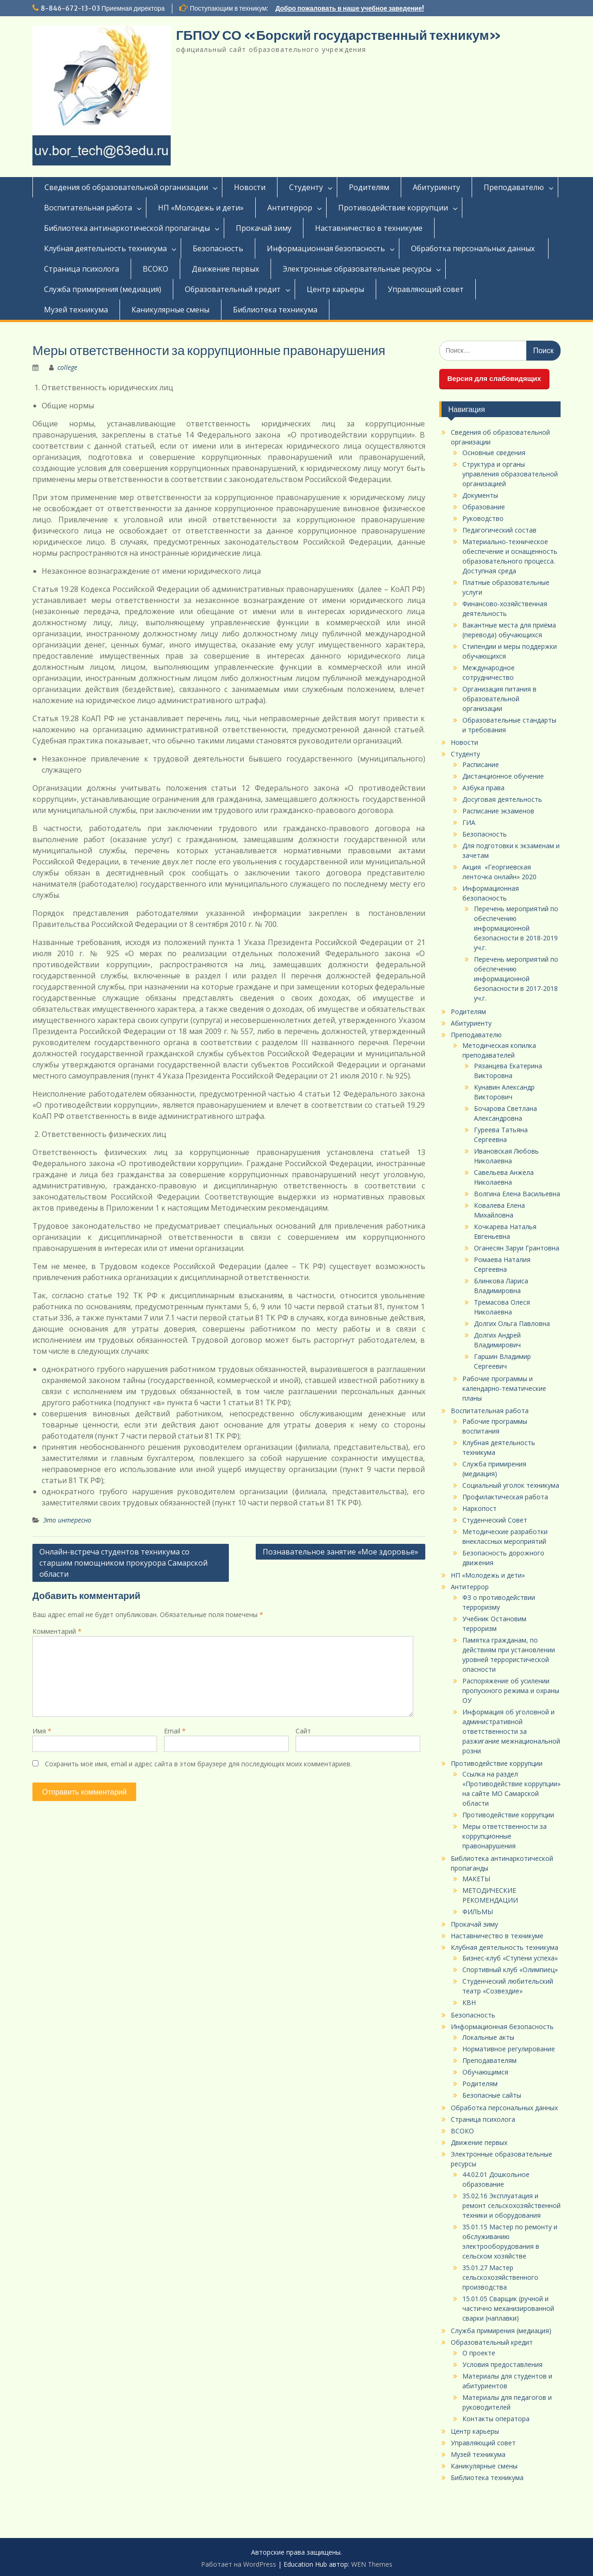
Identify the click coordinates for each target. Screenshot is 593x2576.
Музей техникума (76, 310)
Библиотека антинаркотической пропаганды (127, 228)
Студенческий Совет (494, 1520)
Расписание (480, 764)
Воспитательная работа (88, 208)
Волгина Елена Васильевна (517, 1193)
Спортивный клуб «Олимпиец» (510, 1969)
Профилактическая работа (505, 1496)
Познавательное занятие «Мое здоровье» (340, 1552)
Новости (249, 187)
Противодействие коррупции (393, 208)
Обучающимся (485, 2072)
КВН (469, 2002)
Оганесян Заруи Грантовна (516, 1248)
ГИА (468, 822)
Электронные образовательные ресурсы (357, 269)
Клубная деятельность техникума (105, 248)
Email (175, 1730)
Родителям (369, 187)
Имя (41, 1730)
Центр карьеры (335, 289)
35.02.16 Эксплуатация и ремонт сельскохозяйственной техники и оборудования (511, 2205)
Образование (483, 506)
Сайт (303, 1730)
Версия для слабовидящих (494, 378)
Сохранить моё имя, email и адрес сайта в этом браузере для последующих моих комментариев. (198, 1763)
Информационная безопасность (326, 248)
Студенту (306, 187)
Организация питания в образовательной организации (499, 699)
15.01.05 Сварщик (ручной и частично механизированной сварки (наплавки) (508, 2308)
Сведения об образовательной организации (126, 187)
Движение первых (225, 269)
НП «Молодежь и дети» (201, 208)
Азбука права (483, 787)
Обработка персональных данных (473, 248)
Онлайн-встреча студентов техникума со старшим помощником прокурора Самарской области (123, 1563)
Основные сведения (493, 452)
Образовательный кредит (233, 289)
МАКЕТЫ (476, 1878)
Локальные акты (488, 2037)
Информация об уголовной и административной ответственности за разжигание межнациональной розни (511, 1731)
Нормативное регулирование (508, 2048)
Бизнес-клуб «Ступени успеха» (510, 1958)
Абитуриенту (436, 187)
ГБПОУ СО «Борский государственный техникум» (338, 35)
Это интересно (67, 1520)
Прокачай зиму (263, 228)
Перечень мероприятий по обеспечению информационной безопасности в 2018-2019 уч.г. (516, 928)
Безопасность (218, 248)
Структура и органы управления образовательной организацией (510, 474)
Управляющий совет (426, 289)
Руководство (483, 518)
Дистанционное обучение (503, 776)
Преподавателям (489, 2060)
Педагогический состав (499, 530)
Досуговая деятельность (502, 799)
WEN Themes (371, 2564)
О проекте (478, 2352)
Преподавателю (514, 187)
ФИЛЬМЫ (477, 1911)
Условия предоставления (502, 2364)
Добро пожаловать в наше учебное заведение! (349, 8)
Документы (480, 495)
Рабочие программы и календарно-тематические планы (504, 1388)
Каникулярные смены (170, 310)
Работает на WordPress (238, 2564)
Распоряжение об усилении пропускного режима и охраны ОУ (510, 1690)
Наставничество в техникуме (369, 228)
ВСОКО (155, 269)
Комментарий (57, 1631)
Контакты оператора (496, 2418)
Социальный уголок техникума (510, 1485)
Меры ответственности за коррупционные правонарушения (504, 1836)
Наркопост (479, 1508)
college (67, 367)
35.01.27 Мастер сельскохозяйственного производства (500, 2277)
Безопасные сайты (491, 2095)
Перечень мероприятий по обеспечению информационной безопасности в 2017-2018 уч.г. (516, 978)
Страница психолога (81, 269)
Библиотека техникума (275, 310)
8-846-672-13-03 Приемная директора (103, 8)
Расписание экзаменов (498, 810)
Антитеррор (289, 208)
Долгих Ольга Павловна (512, 1323)
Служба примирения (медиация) (102, 289)
